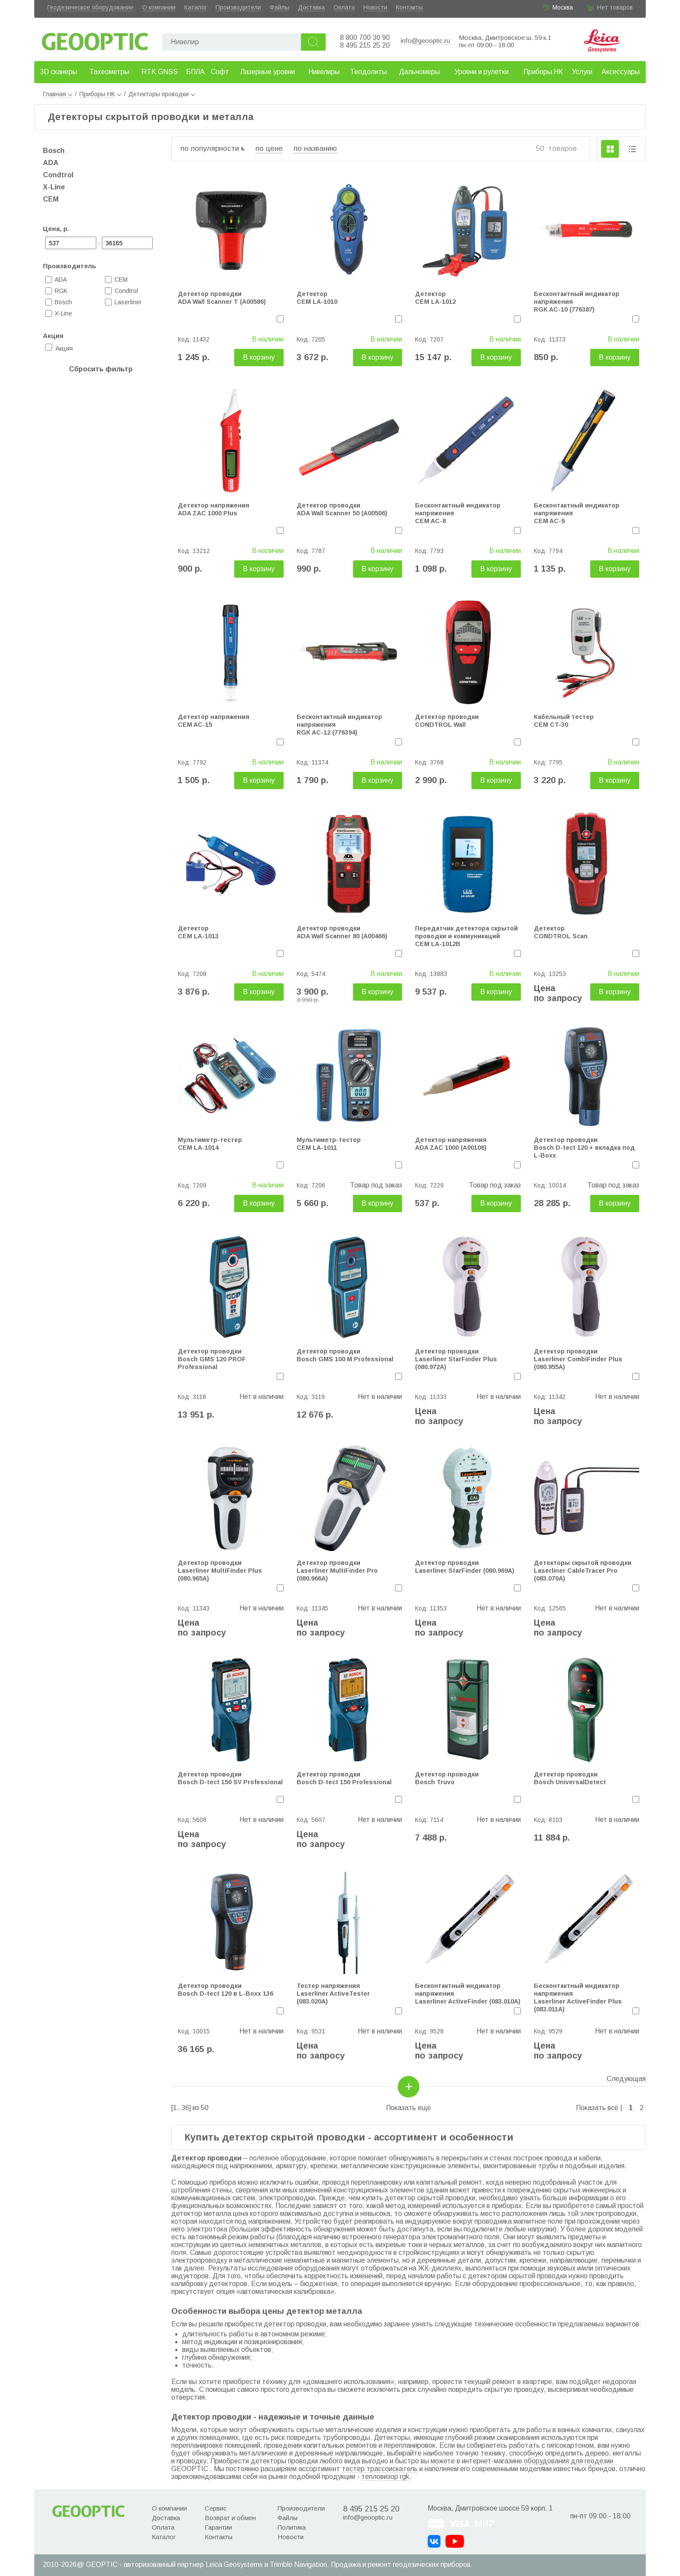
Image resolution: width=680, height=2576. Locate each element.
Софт (220, 71)
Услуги (582, 71)
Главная (57, 94)
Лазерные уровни (267, 71)
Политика (292, 2527)
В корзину (259, 357)
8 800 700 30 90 (365, 37)
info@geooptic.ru (425, 40)
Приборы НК (543, 71)
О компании (159, 7)
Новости (375, 7)
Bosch (54, 150)
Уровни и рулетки (481, 71)
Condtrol (58, 175)
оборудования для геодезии (568, 2461)
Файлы (279, 7)
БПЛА (195, 71)
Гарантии (218, 2527)
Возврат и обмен (230, 2517)
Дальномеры (419, 71)
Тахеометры (109, 71)
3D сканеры (58, 71)
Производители (238, 7)
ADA (51, 162)
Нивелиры (324, 71)
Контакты (409, 7)
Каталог (195, 7)
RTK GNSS (159, 71)
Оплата (344, 7)
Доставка (311, 7)
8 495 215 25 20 (365, 45)
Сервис (216, 2508)
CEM (51, 199)
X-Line (54, 187)
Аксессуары (621, 71)
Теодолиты (368, 71)
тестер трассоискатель (380, 2468)
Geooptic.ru (95, 39)
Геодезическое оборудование (90, 7)
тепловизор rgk (385, 2476)
